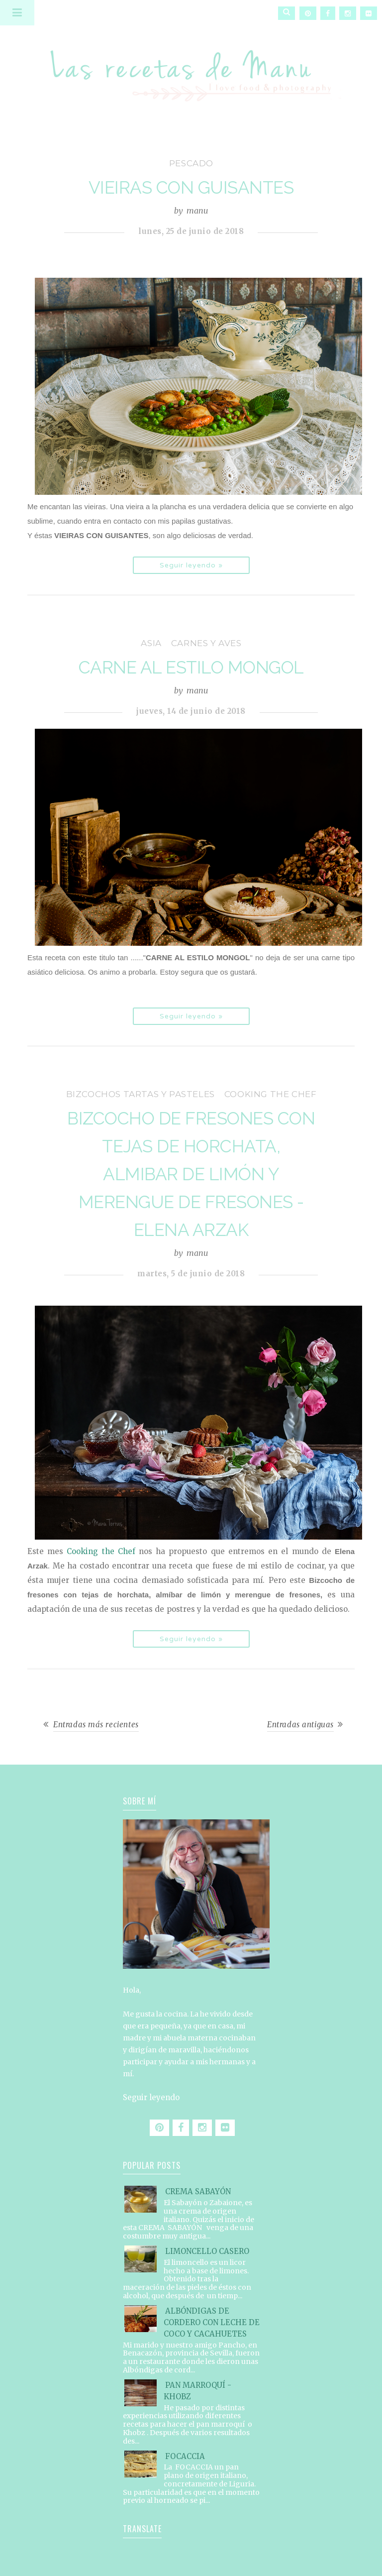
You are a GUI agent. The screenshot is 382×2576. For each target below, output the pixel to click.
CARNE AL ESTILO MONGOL (191, 667)
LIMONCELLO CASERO (207, 2251)
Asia (151, 643)
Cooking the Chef (270, 1094)
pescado (191, 163)
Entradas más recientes (96, 1724)
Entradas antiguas (300, 1724)
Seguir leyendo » (191, 565)
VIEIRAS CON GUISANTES (191, 187)
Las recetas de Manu (191, 67)
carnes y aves (206, 643)
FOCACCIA (185, 2456)
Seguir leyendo (151, 2097)
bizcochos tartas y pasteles (140, 1094)
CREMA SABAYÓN (198, 2191)
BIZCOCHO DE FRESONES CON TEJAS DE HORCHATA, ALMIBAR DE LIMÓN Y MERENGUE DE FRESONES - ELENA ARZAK (191, 1174)
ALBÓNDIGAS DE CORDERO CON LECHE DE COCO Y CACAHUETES (212, 2322)
